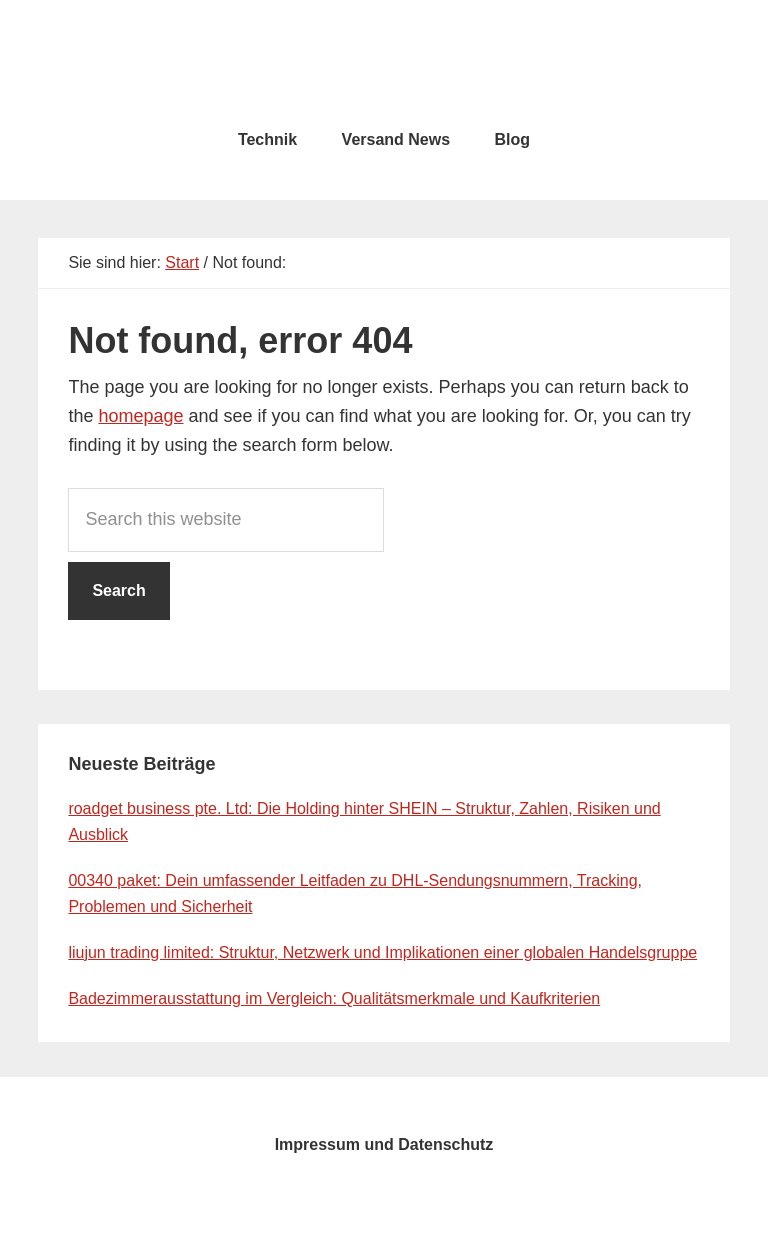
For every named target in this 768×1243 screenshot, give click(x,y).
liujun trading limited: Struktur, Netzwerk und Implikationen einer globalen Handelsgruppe (382, 952)
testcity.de (384, 60)
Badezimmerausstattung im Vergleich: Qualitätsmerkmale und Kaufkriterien (334, 998)
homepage (140, 416)
